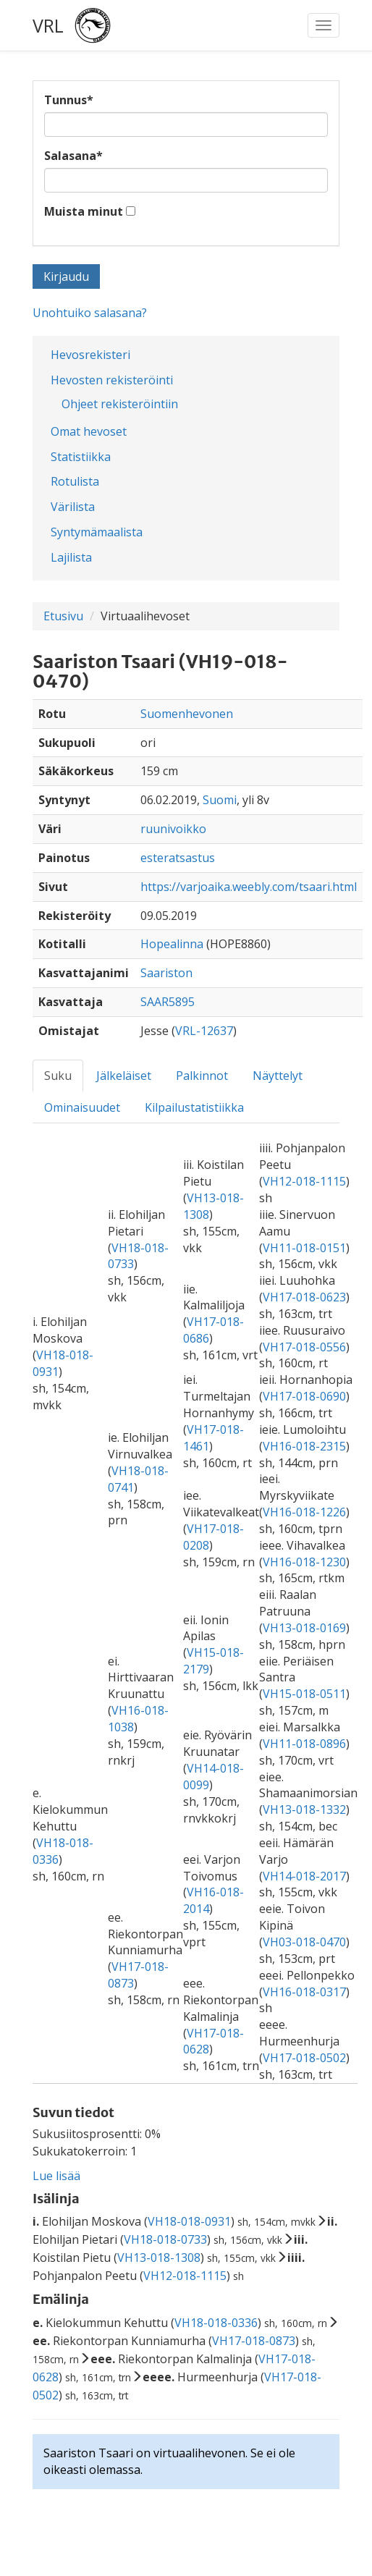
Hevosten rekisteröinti (112, 380)
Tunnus (68, 100)
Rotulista (75, 481)
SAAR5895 (167, 1002)
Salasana (73, 156)
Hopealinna (171, 944)
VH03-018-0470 (304, 1942)
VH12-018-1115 (304, 1181)
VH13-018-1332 (304, 1809)
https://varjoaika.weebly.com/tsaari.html (248, 887)
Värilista (73, 507)
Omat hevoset (89, 431)
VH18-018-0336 (216, 2323)
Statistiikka (81, 457)
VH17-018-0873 (253, 2341)
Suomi (220, 800)
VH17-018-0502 (304, 2058)
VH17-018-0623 (304, 1297)
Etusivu (63, 616)
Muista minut (83, 211)
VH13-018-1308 (158, 2257)
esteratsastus (177, 858)
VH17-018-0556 (304, 1347)
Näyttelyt (278, 1076)
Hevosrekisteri (90, 355)
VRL (48, 25)
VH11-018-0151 (304, 1248)
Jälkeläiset (123, 1076)
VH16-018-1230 (304, 1562)
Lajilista (71, 557)
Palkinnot (202, 1076)
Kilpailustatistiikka (194, 1107)
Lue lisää (56, 2176)
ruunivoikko (173, 829)
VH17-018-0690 (304, 1396)
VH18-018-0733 (165, 2239)
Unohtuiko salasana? (90, 313)
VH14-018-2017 (304, 1876)
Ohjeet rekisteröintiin (120, 404)
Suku (58, 1076)
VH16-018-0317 (304, 1992)
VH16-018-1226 (304, 1512)
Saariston (166, 973)
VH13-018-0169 (304, 1628)
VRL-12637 (204, 1031)
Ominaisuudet (82, 1107)
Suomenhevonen (186, 714)
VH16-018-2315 (304, 1446)
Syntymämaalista (97, 532)
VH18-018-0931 (189, 2221)
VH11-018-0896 (304, 1744)
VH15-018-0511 (304, 1694)
